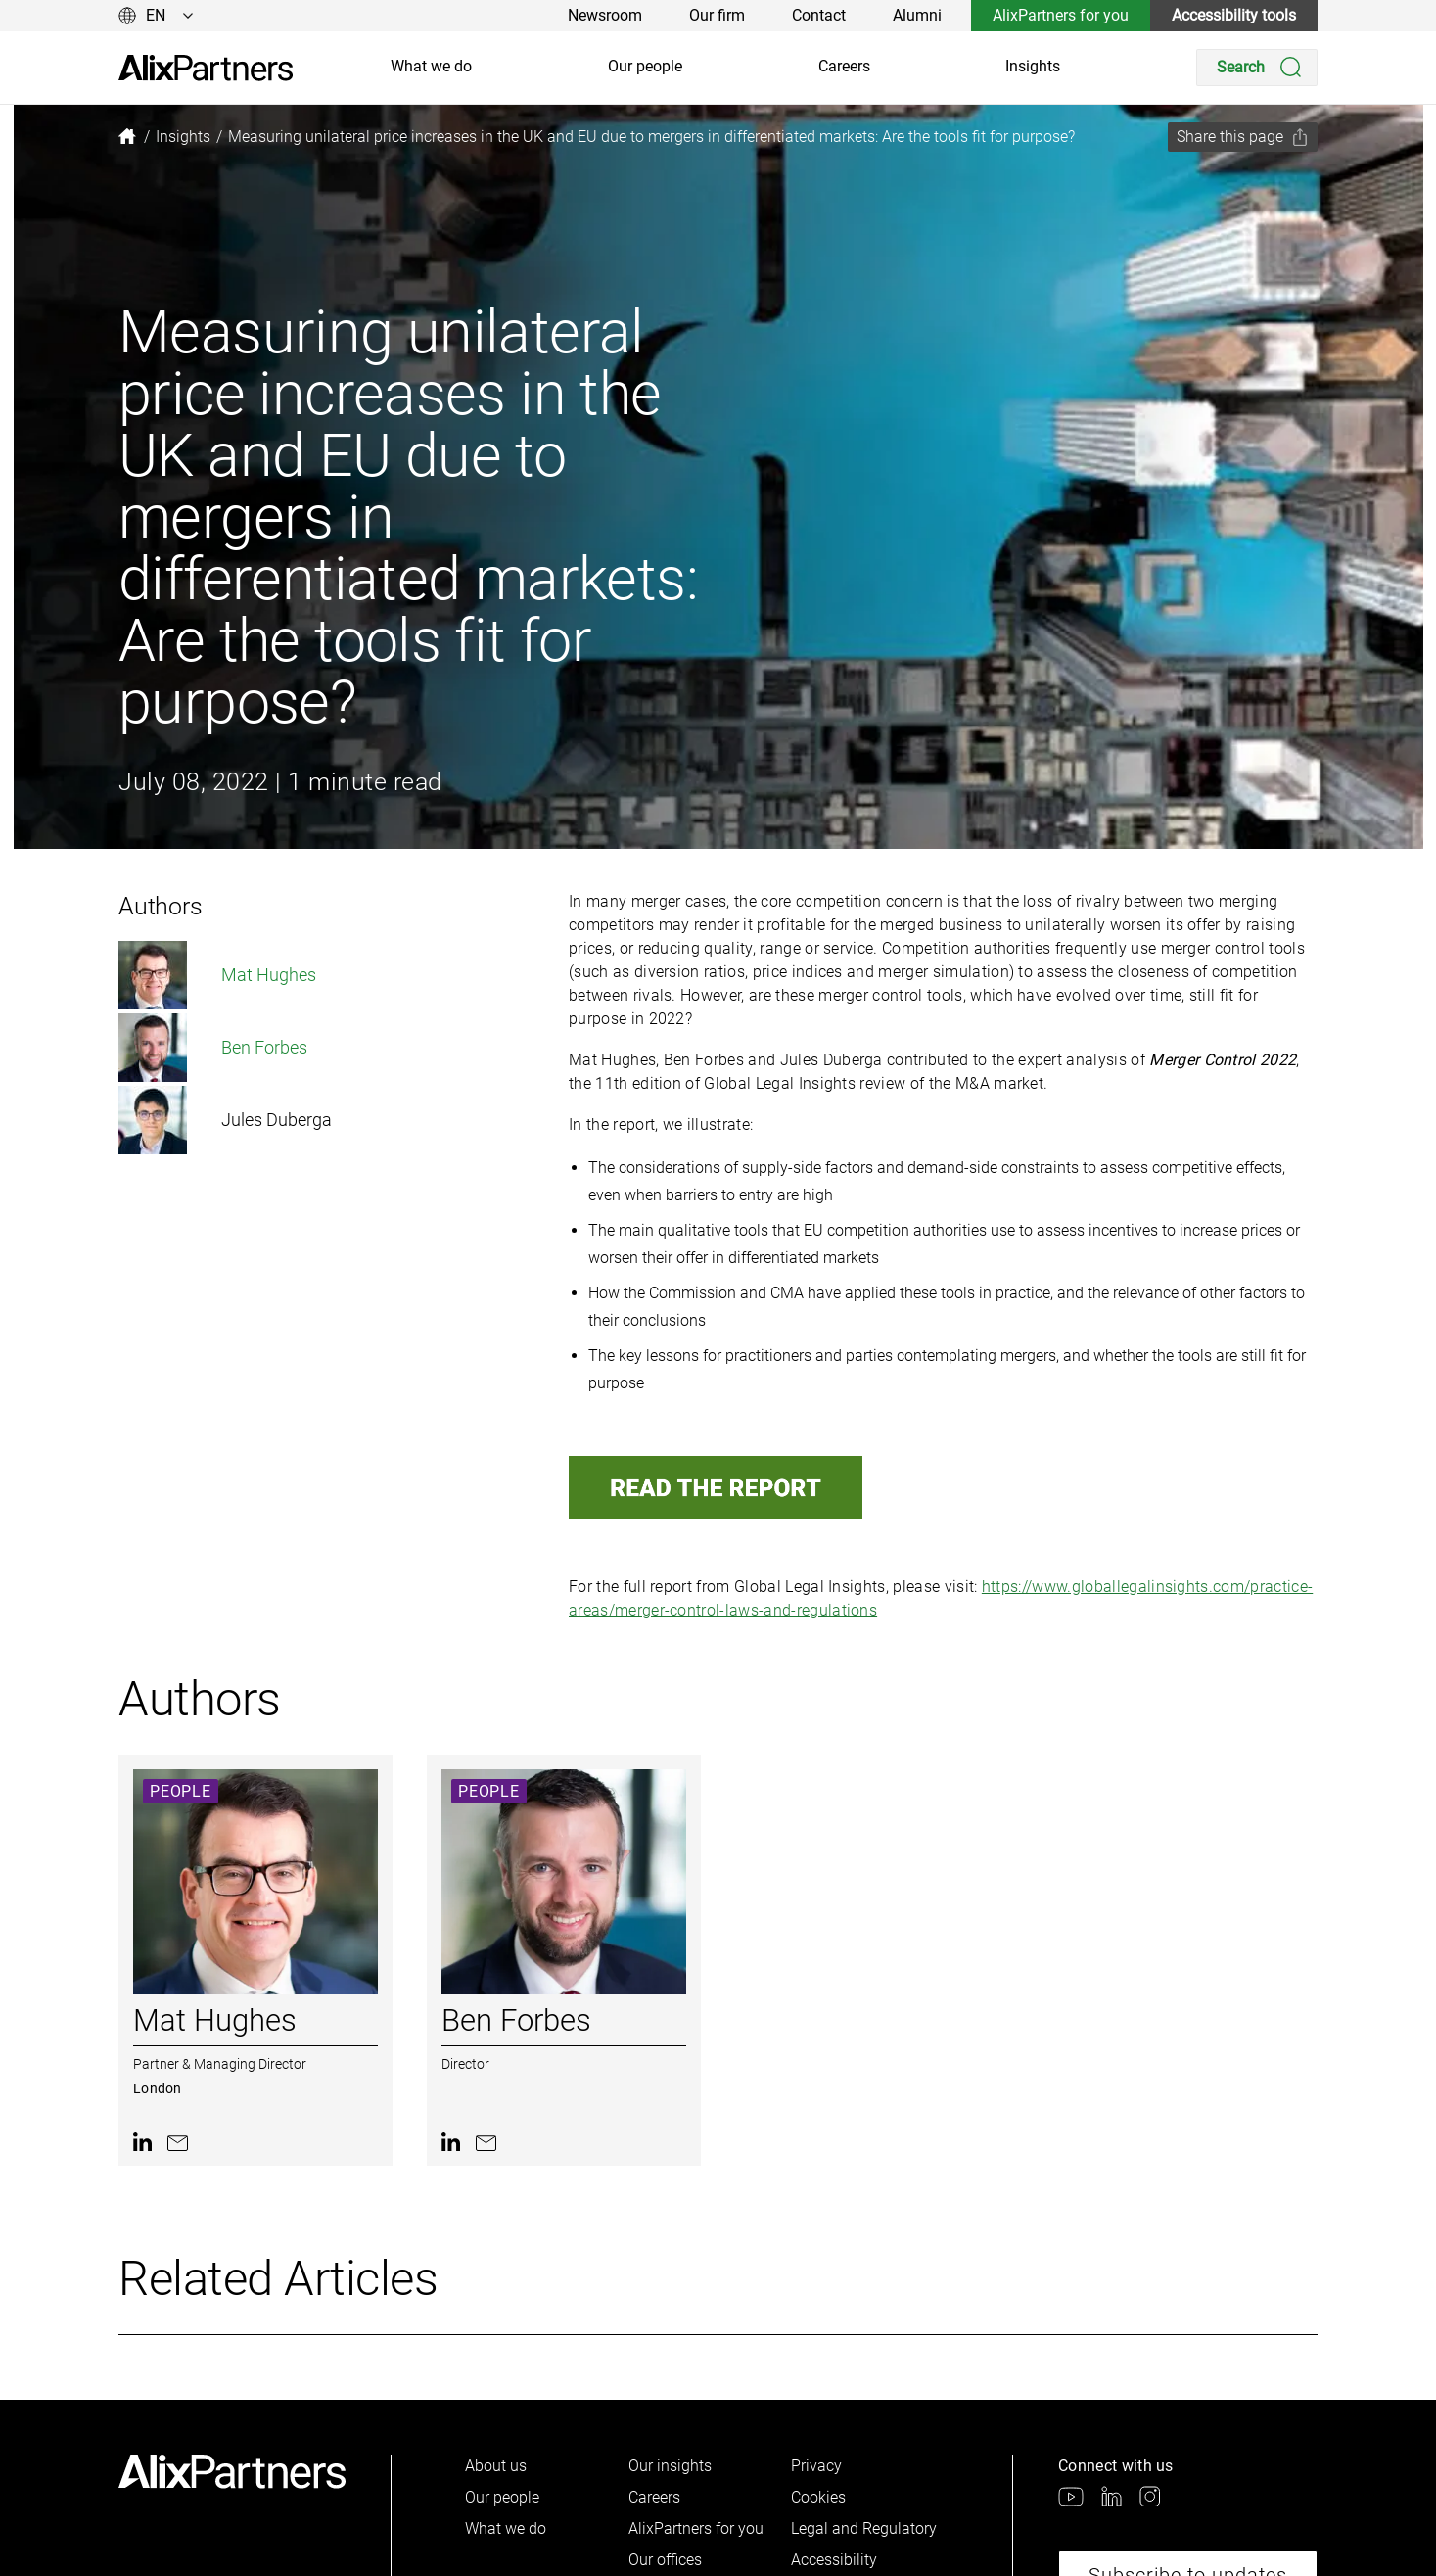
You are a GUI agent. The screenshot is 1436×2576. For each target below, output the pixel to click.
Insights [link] (1032, 66)
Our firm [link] (717, 15)
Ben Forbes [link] (212, 1047)
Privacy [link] (816, 2466)
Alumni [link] (917, 15)
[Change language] (156, 15)
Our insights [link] (670, 2466)
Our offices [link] (665, 2560)
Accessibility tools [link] (1234, 15)
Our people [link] (645, 66)
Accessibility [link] (834, 2560)
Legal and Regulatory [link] (864, 2528)
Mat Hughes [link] (217, 975)
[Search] (1257, 67)
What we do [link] (431, 66)
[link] (205, 68)
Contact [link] (819, 15)
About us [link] (496, 2466)
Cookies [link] (818, 2497)
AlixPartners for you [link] (1061, 15)
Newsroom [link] (605, 15)
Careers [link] (844, 66)
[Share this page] (1243, 137)
